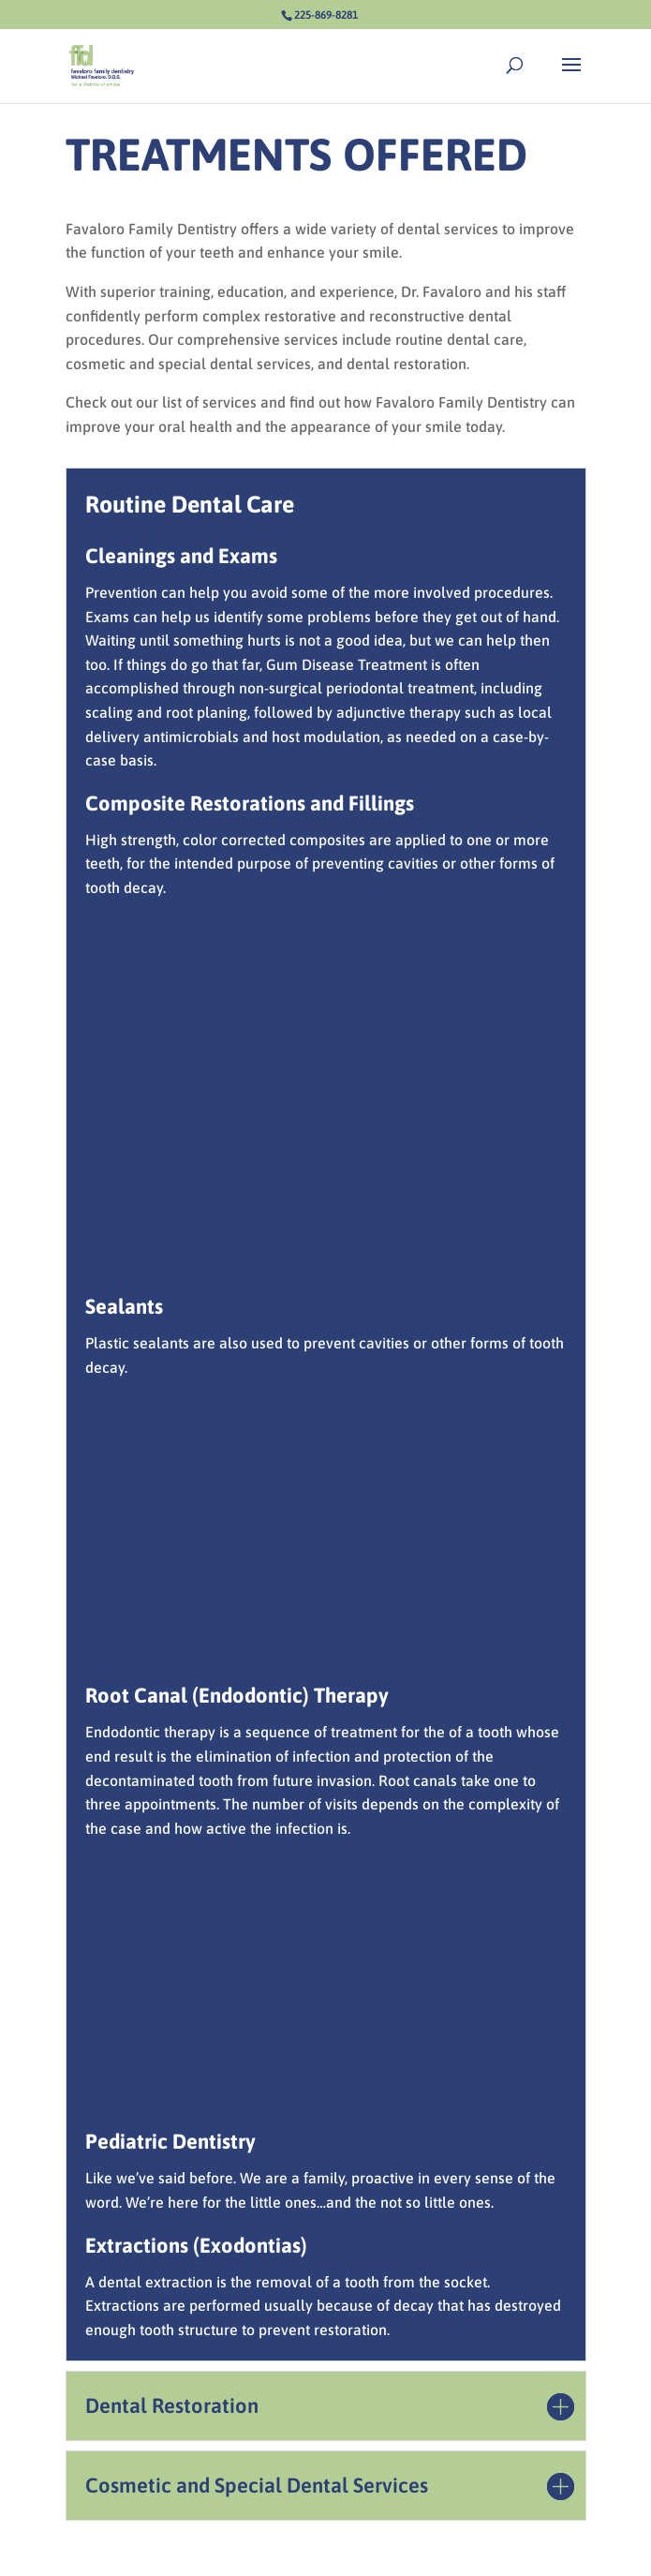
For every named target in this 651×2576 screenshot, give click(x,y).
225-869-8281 (326, 15)
